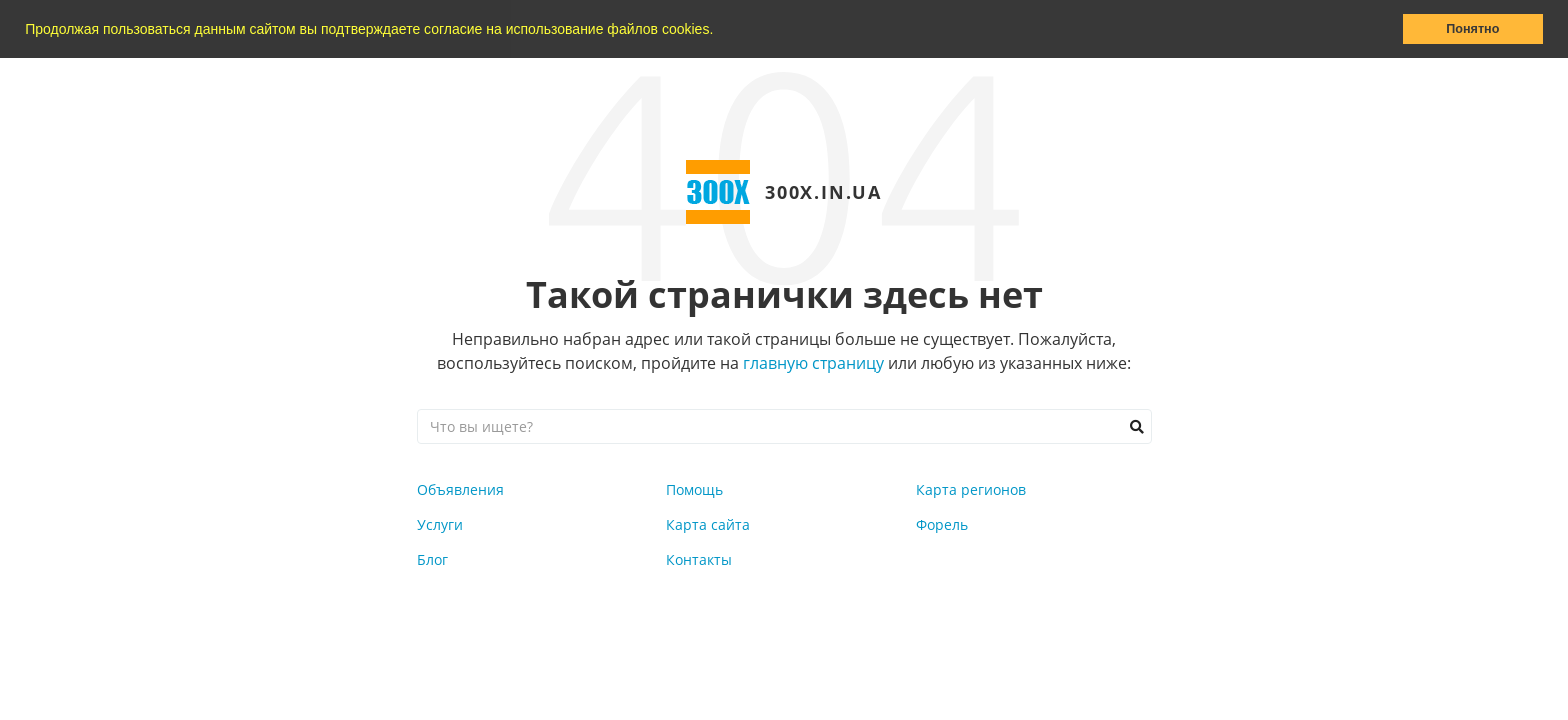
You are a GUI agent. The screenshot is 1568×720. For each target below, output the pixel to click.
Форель (942, 524)
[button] (720, 31)
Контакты (699, 559)
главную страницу (813, 363)
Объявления (460, 489)
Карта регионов (971, 489)
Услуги (440, 524)
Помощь (694, 489)
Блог (432, 559)
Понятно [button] (1472, 29)
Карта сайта (708, 524)
